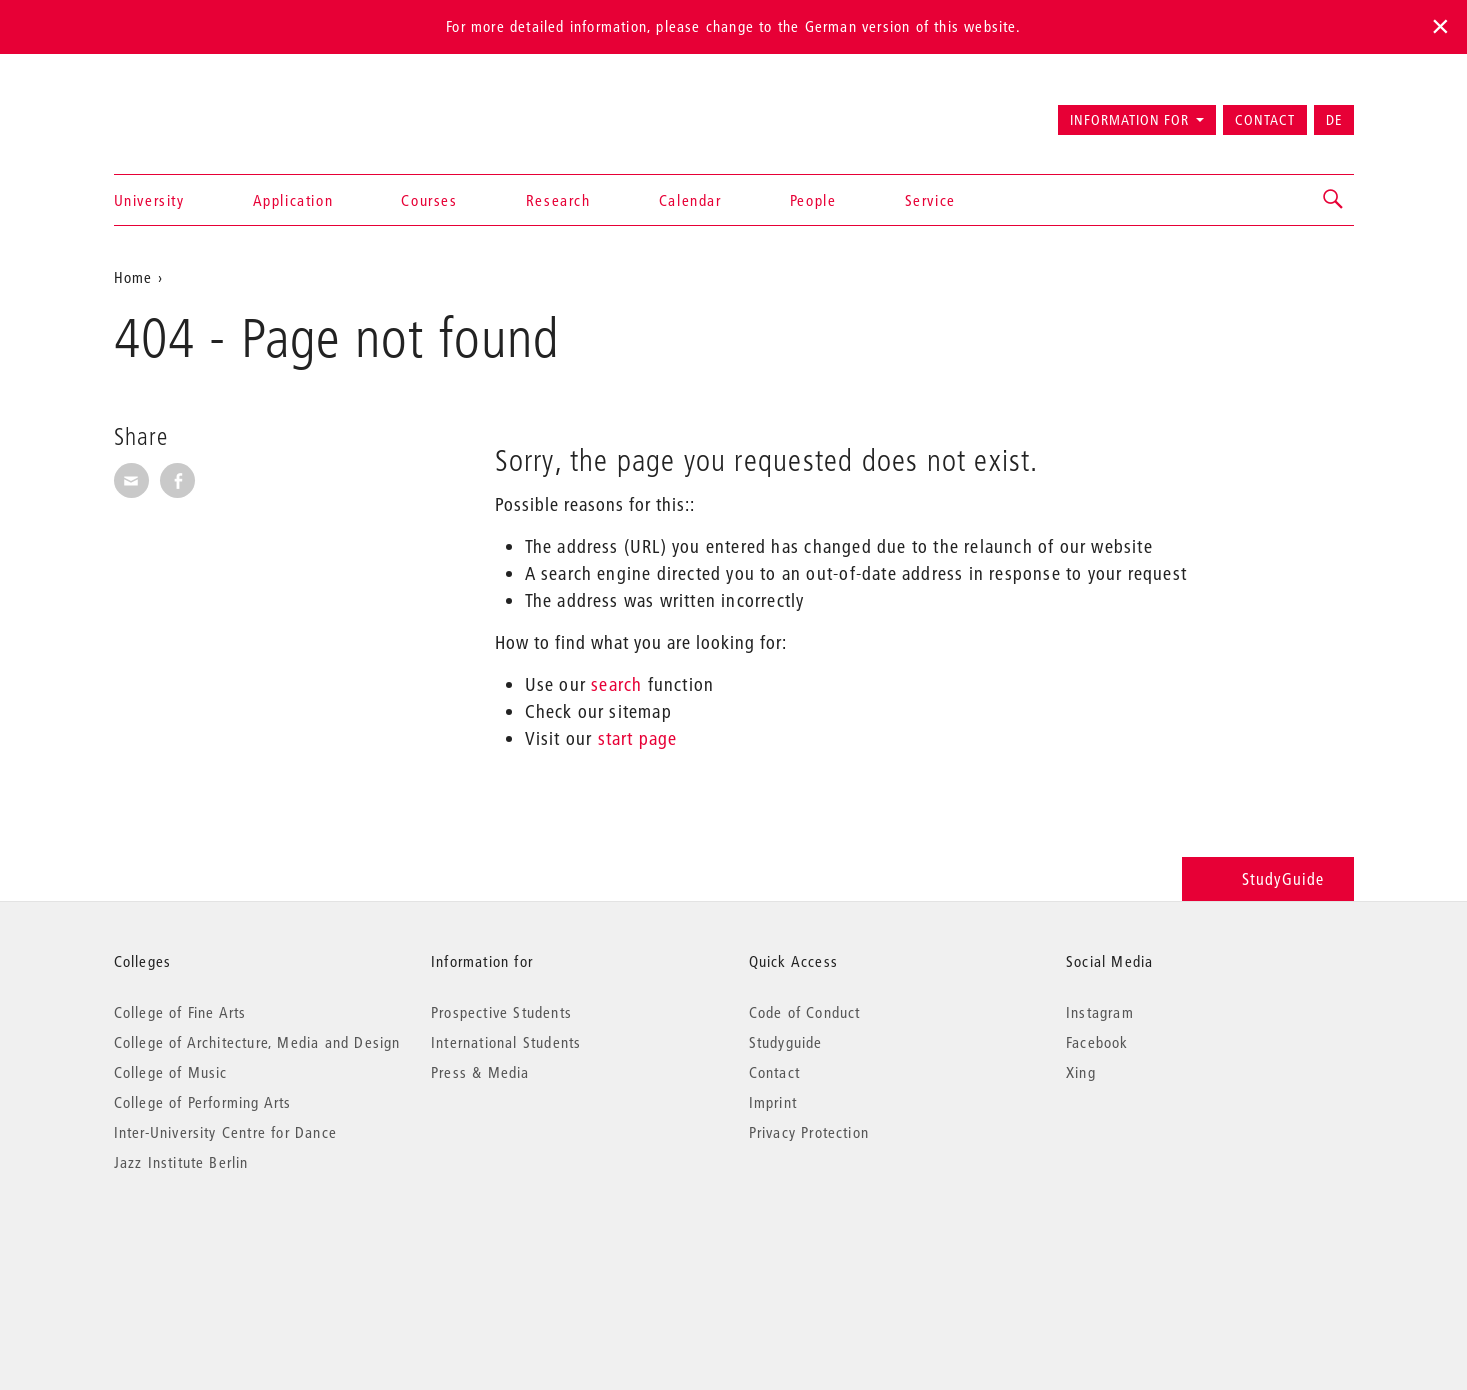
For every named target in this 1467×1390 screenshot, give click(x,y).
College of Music (171, 1072)
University (149, 200)
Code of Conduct (805, 1012)
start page (638, 738)
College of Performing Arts (203, 1102)
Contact (1265, 120)
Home (133, 277)
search (616, 684)
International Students (506, 1042)
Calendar (690, 200)
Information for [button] (1129, 120)
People (813, 200)
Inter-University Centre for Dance (226, 1132)
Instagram (1100, 1012)
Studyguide (786, 1042)
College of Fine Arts (180, 1012)
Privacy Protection (809, 1132)
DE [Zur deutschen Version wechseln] (1334, 120)
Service (930, 200)
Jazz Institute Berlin (181, 1162)
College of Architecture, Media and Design (257, 1042)
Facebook (1097, 1042)
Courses (429, 200)
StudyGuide (1267, 878)
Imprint (773, 1102)
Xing (1081, 1072)
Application (293, 200)
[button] (1334, 200)
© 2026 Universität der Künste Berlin (218, 1246)
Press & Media (480, 1072)
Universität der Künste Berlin (192, 111)
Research (558, 200)
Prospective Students (501, 1012)
